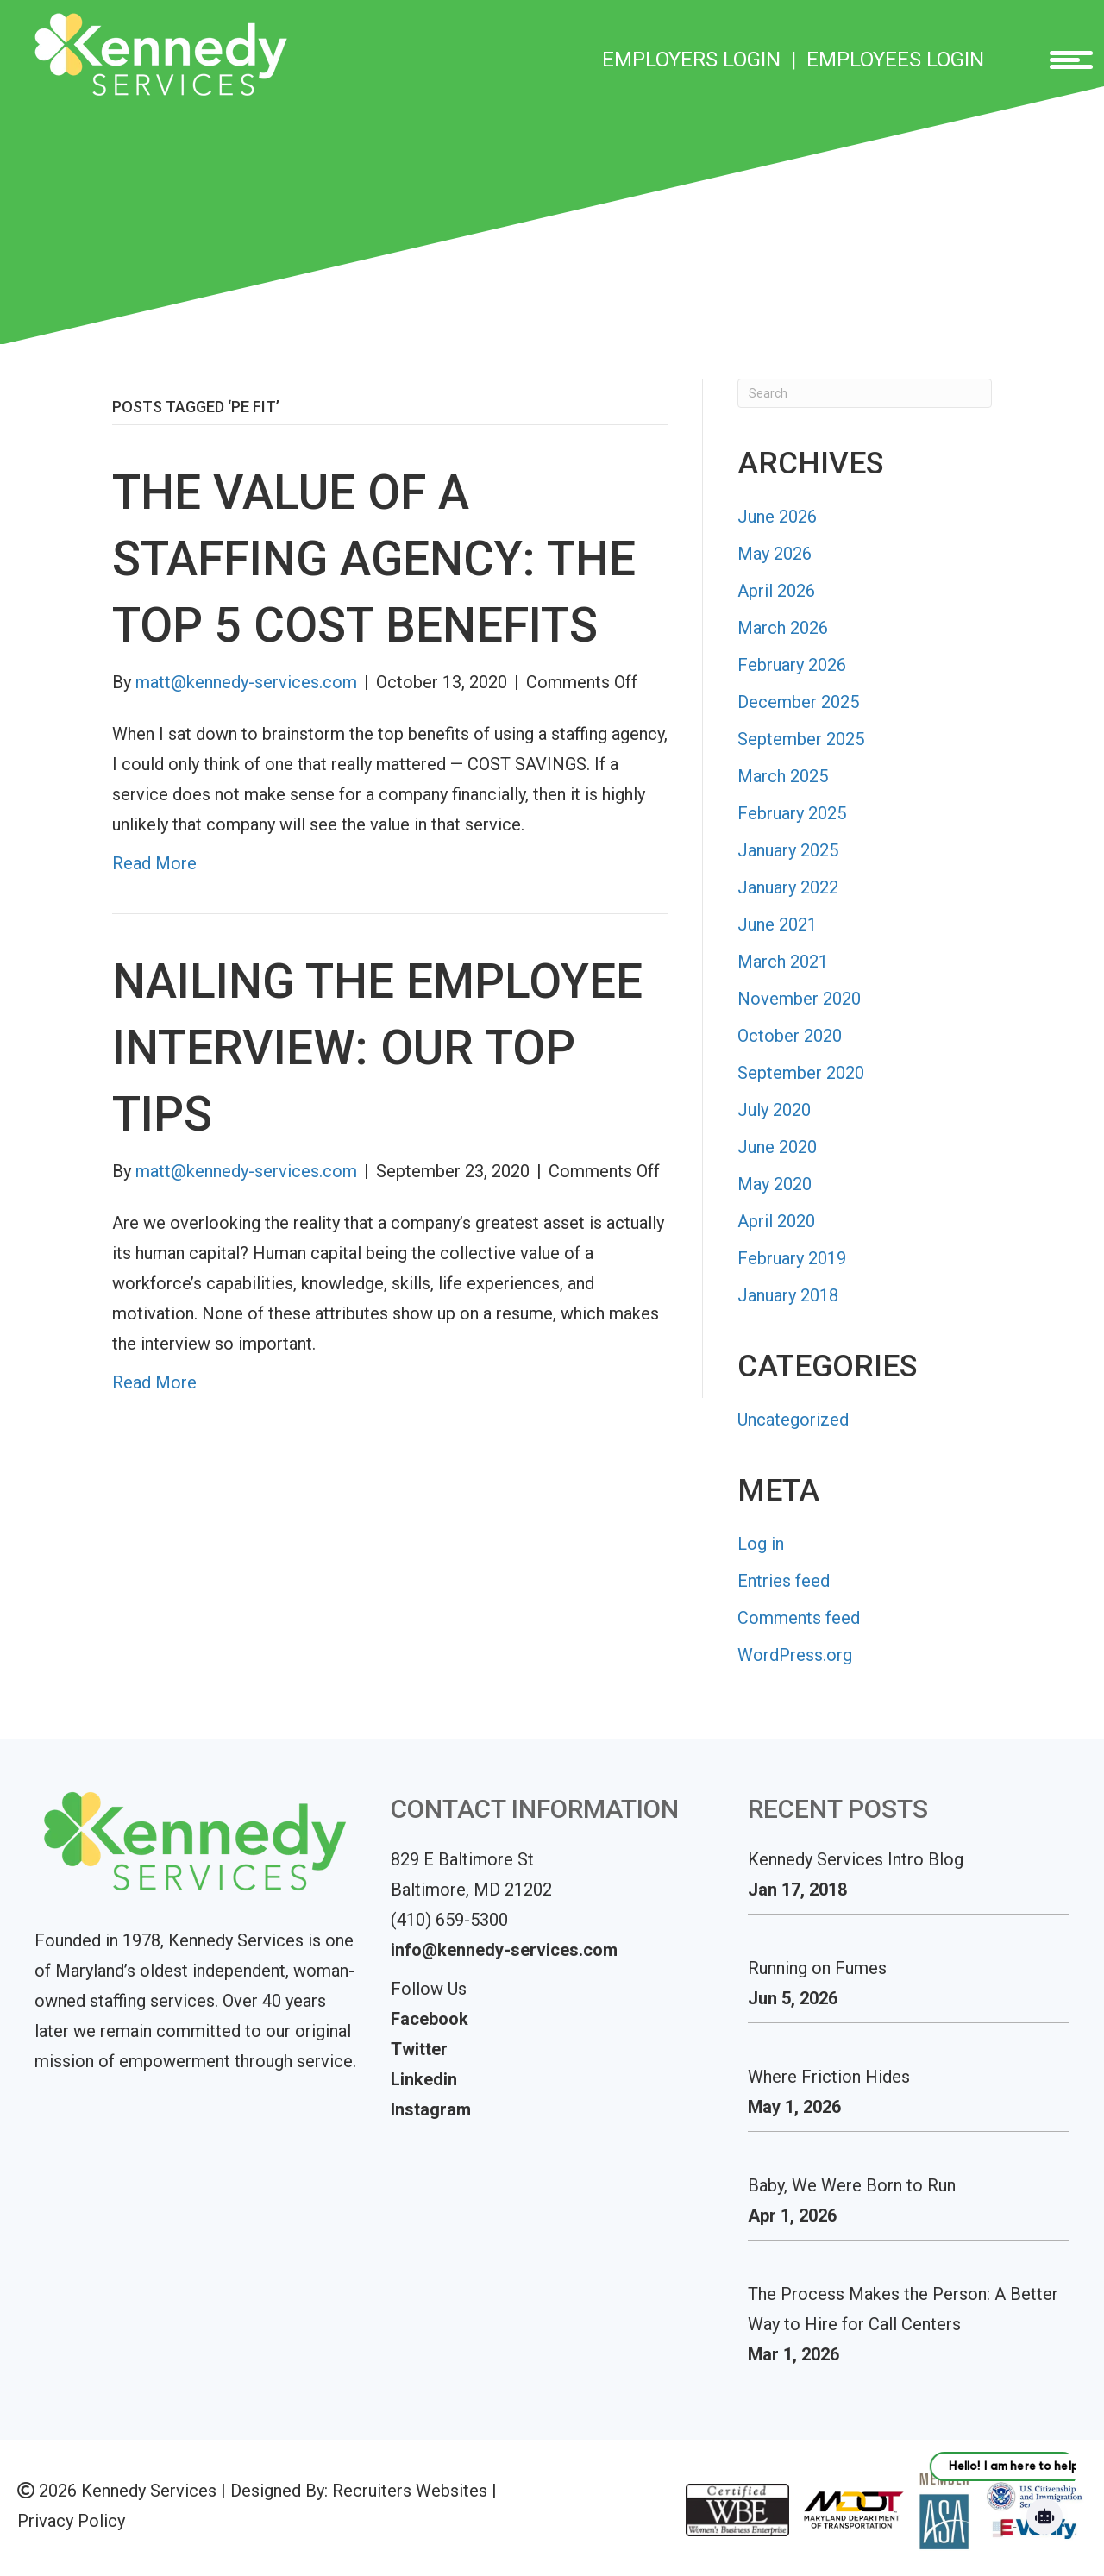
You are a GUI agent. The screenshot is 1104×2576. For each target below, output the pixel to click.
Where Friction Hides (829, 2076)
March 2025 (782, 776)
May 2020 (774, 1184)
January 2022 (787, 887)
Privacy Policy (71, 2520)
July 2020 (774, 1110)
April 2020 (776, 1221)
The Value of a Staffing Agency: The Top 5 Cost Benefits (374, 559)
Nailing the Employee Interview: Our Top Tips (377, 1048)
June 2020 (777, 1147)
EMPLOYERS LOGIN (691, 59)
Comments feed (798, 1618)
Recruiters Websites (409, 2490)
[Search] (864, 393)
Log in (760, 1543)
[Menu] (1065, 59)
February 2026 (791, 665)
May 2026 (774, 553)
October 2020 (789, 1035)
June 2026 (777, 516)
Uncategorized (793, 1419)
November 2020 (799, 998)
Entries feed (783, 1580)
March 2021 (782, 961)
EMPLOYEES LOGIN (895, 59)
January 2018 (787, 1295)
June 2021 (777, 924)
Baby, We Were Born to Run (852, 2185)
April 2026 (776, 590)
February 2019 (791, 1258)
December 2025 (798, 702)
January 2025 (787, 850)
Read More (154, 863)
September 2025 (800, 739)
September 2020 (800, 1072)
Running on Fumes (817, 1968)
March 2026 (782, 627)
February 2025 (791, 813)
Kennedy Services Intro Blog (855, 1859)
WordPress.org (794, 1655)
